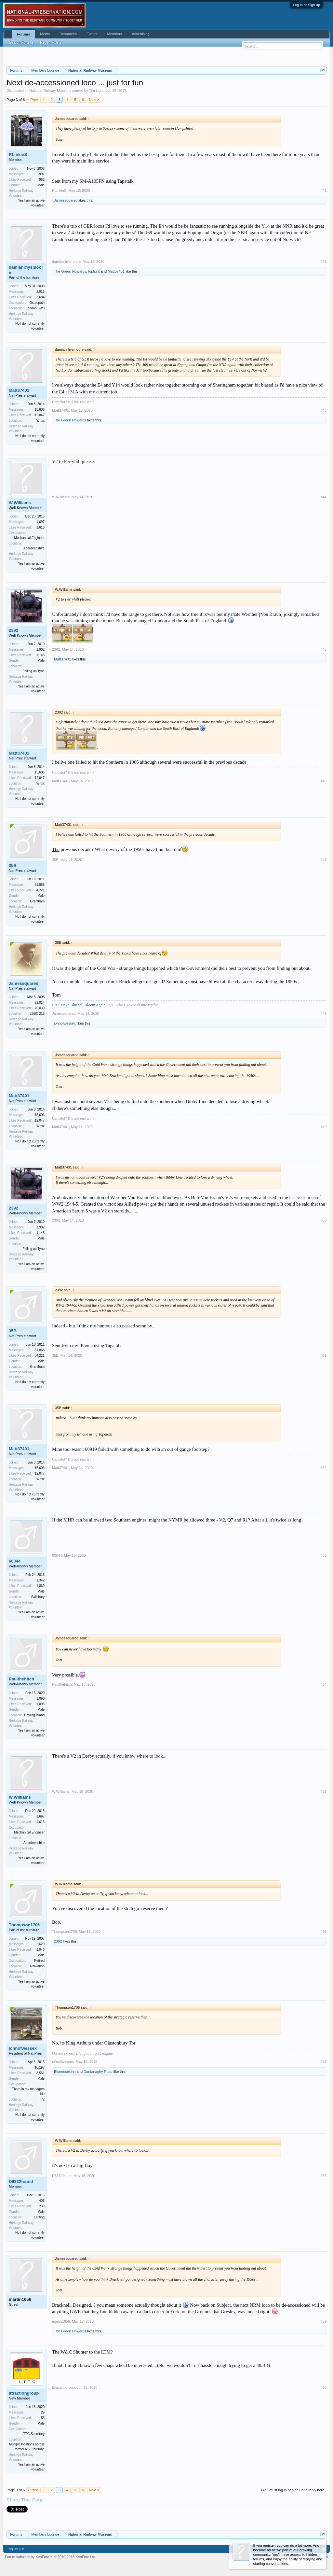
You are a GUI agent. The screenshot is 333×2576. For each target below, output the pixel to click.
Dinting (39, 2217)
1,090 (40, 1698)
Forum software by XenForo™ (50, 2557)
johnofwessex (65, 1023)
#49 (323, 1127)
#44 (323, 497)
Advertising (140, 34)
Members (114, 34)
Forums (23, 34)
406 (42, 2200)
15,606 (39, 409)
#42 (323, 261)
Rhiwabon (37, 1966)
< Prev (32, 100)
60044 (14, 1561)
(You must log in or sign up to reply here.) (293, 2490)
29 (43, 2412)
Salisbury (38, 1597)
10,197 (39, 2067)
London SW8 (35, 308)
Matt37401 (116, 271)
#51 (323, 1355)
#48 (323, 1013)
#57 (323, 2061)
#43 (323, 410)
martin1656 (20, 2299)
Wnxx (40, 420)
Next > (94, 100)
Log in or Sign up (306, 5)
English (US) (17, 2549)
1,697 (40, 522)
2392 (13, 630)
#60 (323, 2387)
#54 (323, 1684)
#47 (323, 860)
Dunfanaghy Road (98, 2072)
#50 (323, 1220)
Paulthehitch (21, 1679)
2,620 (40, 1944)
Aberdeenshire (34, 548)
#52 (323, 1468)
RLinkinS (18, 154)
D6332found (21, 2181)
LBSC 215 (37, 1013)
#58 (323, 2176)
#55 (323, 1791)
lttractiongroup (24, 2393)
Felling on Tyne (33, 671)
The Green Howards (70, 271)
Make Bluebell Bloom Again (82, 1005)
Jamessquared (65, 200)
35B (13, 865)
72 (43, 2099)
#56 (323, 1931)
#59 (323, 2321)
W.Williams (20, 502)
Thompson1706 (24, 1924)
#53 (323, 1555)
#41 (323, 190)
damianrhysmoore (26, 270)
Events (92, 34)
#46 (323, 781)
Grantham (37, 901)
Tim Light (96, 90)
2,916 (40, 291)
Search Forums (21, 42)
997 (42, 174)
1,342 (40, 1580)
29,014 (39, 1002)
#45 (323, 649)
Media (45, 34)
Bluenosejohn (65, 2072)
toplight (94, 271)
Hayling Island (34, 1715)
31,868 (39, 884)
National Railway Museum (50, 90)
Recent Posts (50, 42)
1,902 (40, 649)
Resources (68, 34)
